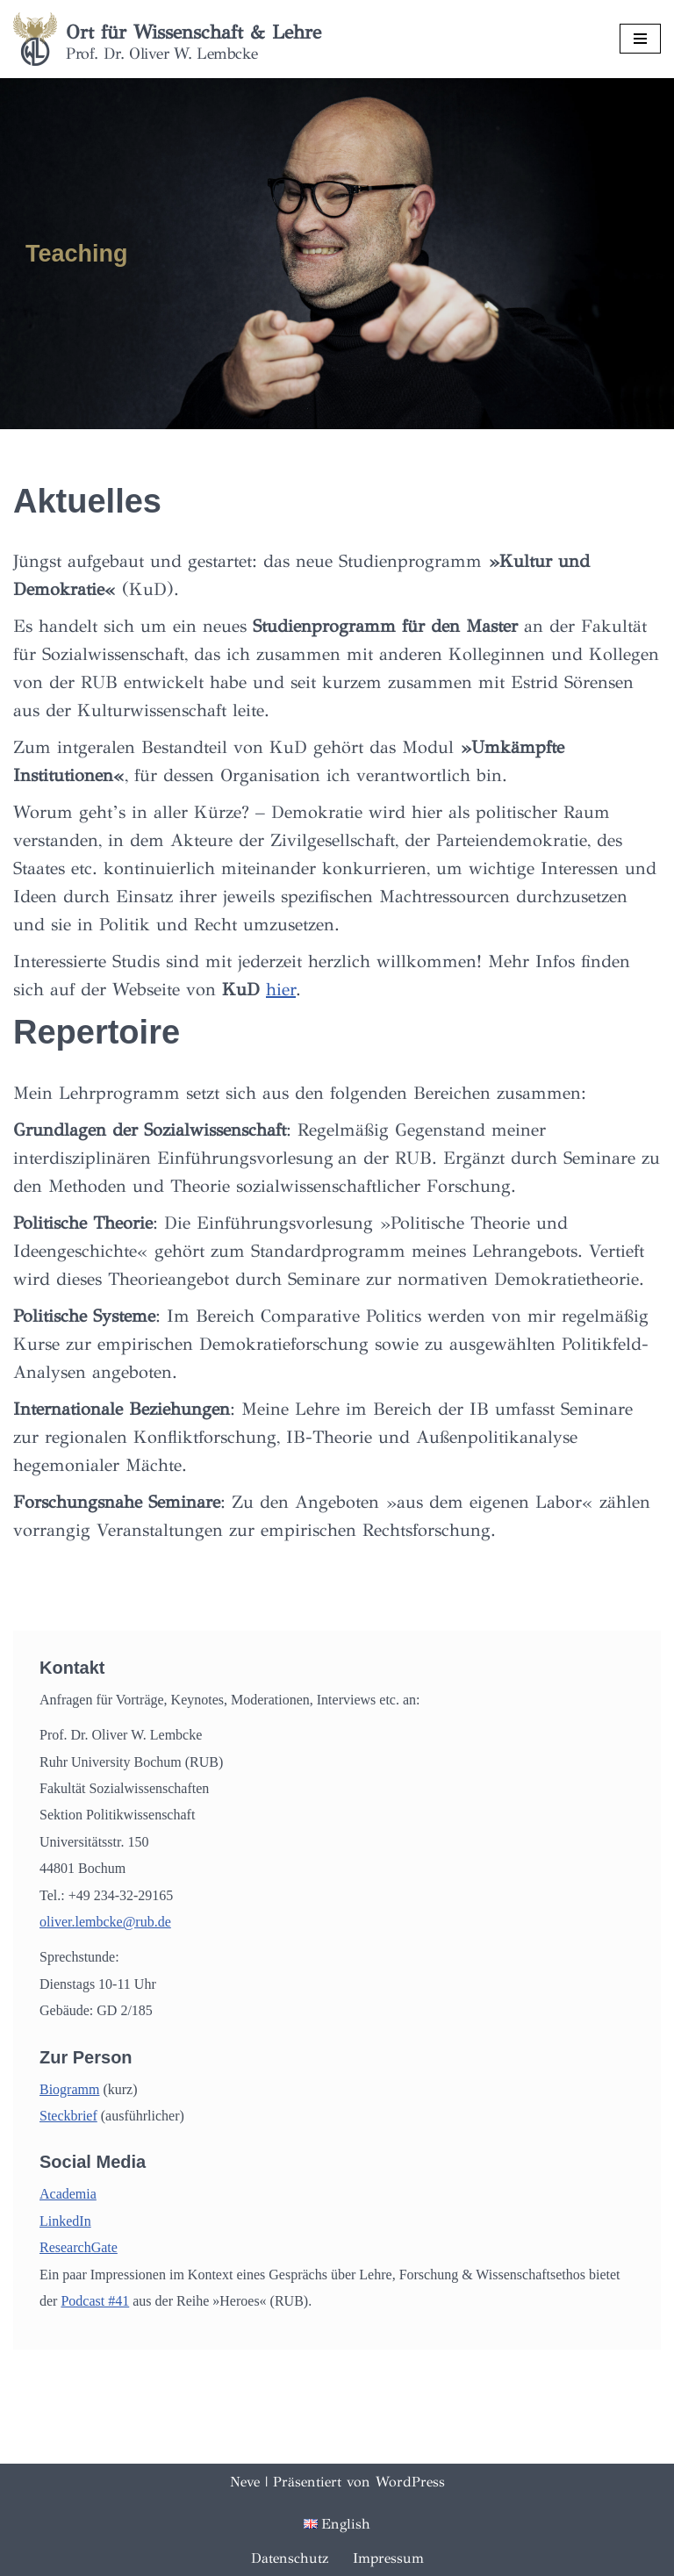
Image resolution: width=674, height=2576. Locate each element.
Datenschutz (289, 2558)
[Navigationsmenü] (640, 39)
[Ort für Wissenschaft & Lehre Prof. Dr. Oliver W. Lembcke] (167, 39)
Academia (68, 2193)
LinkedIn (65, 2221)
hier (281, 990)
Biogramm (69, 2089)
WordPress (410, 2481)
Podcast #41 (95, 2300)
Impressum (388, 2558)
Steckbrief (68, 2115)
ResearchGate (78, 2247)
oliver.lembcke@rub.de (105, 1921)
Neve (245, 2481)
